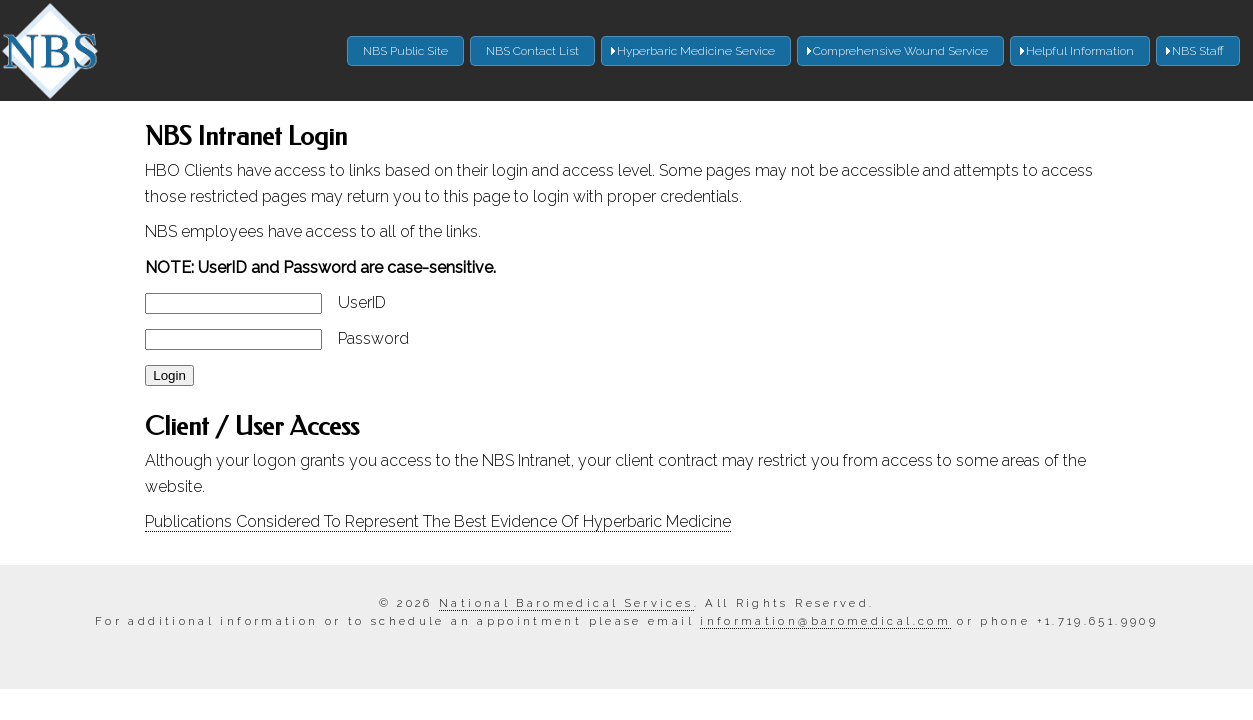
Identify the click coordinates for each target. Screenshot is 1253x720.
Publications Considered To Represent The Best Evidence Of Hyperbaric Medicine (438, 521)
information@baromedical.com (825, 621)
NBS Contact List (532, 51)
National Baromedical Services (566, 603)
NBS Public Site (405, 51)
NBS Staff (1198, 51)
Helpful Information (1080, 51)
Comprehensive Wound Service (900, 51)
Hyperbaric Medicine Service (696, 51)
